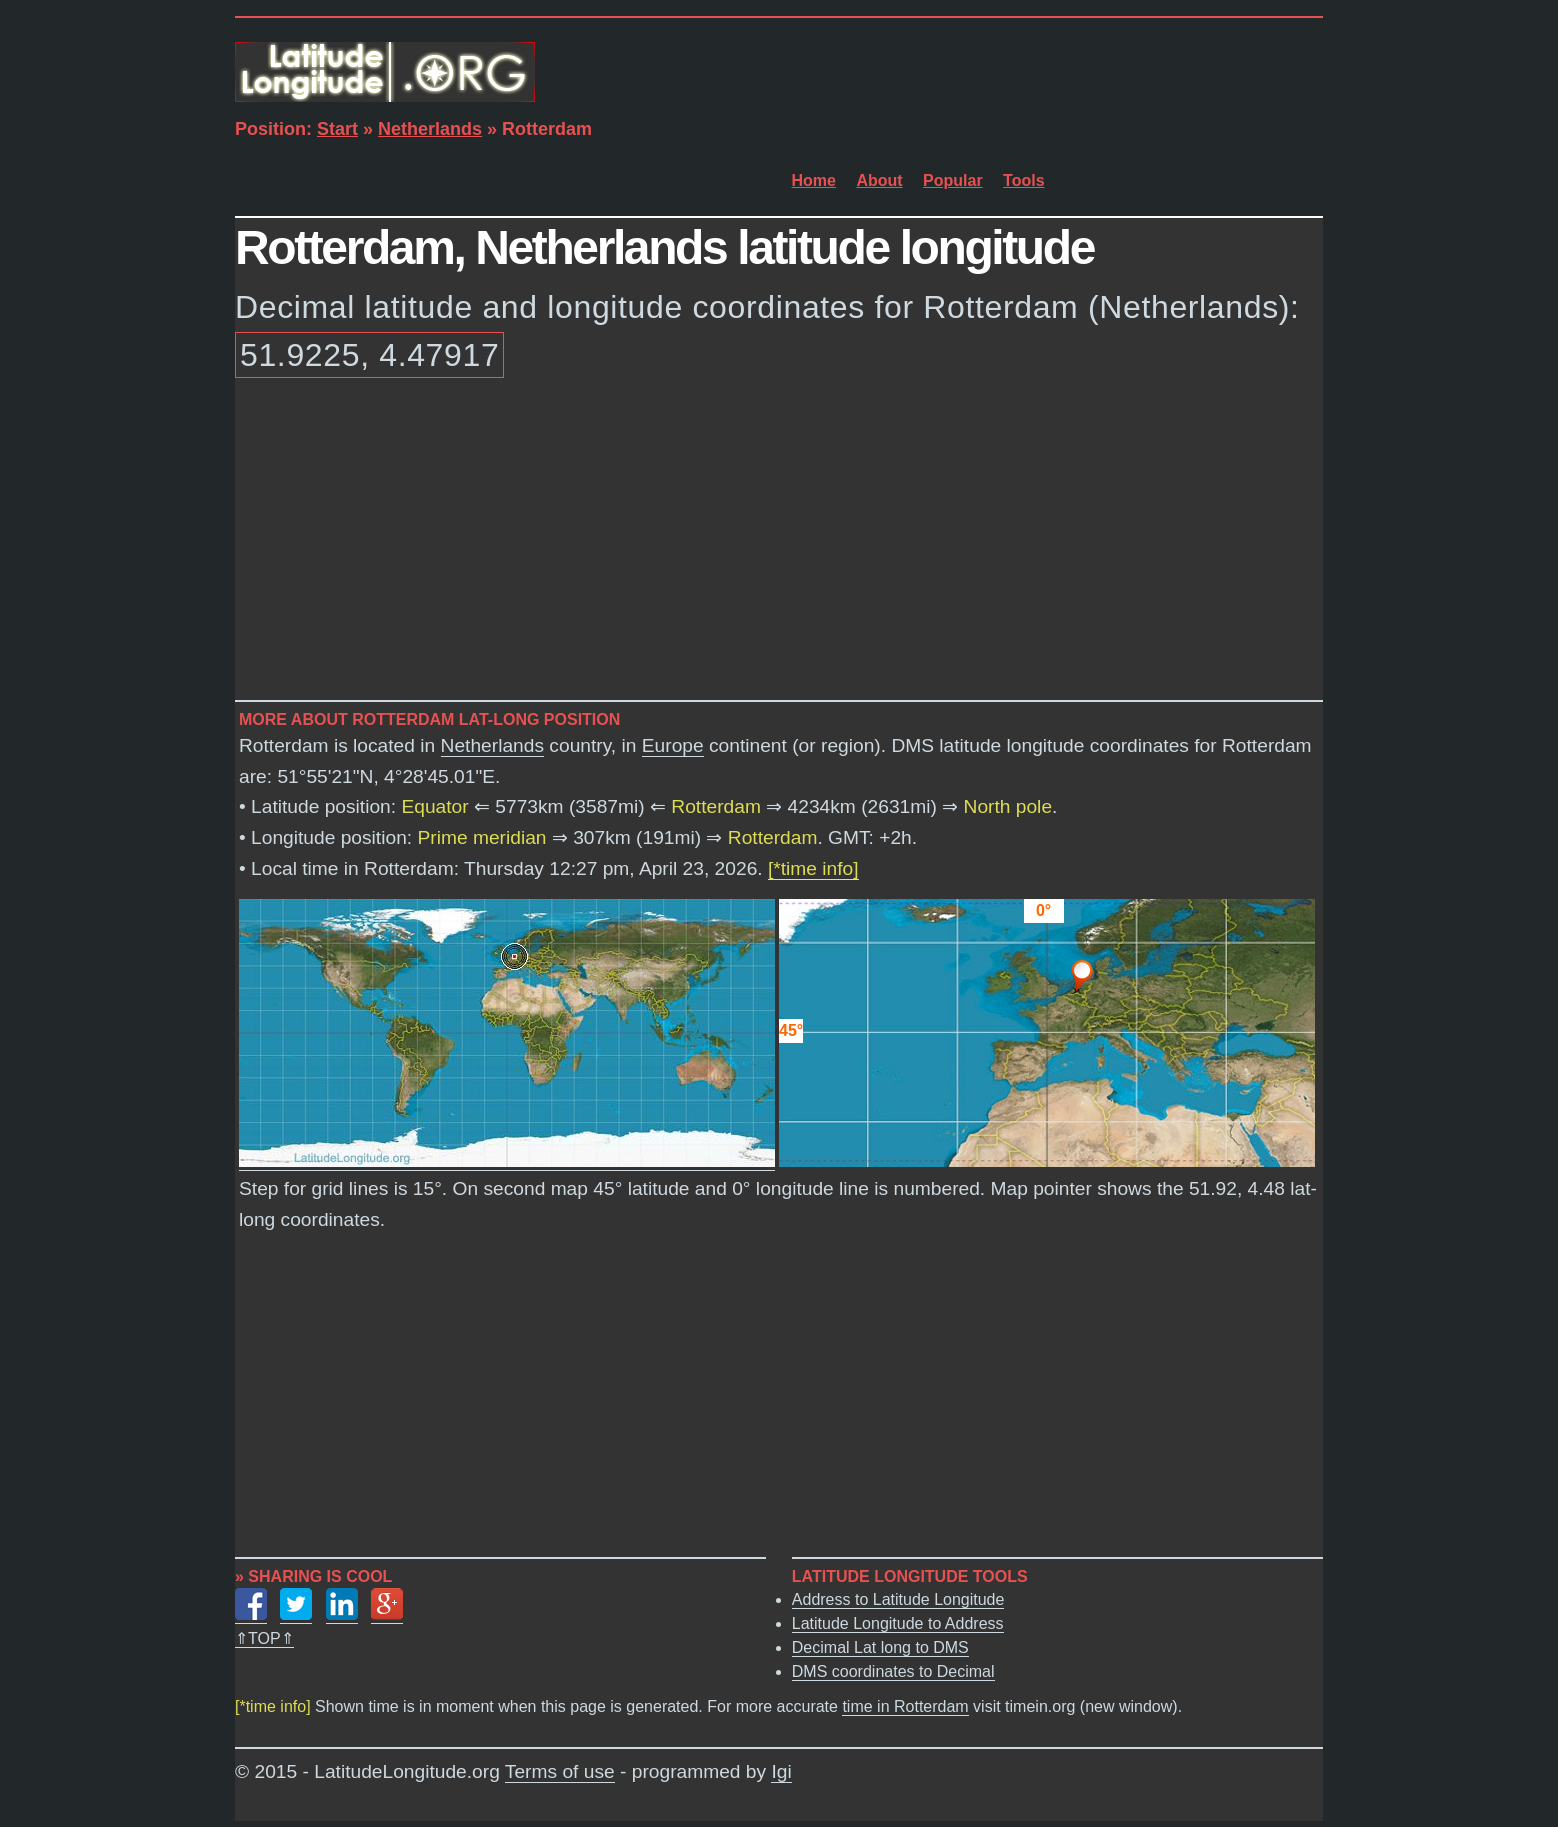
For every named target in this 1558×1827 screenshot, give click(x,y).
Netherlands (430, 129)
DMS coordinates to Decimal (893, 1671)
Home (814, 180)
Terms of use (560, 1771)
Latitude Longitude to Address (898, 1623)
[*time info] (813, 868)
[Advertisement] (779, 543)
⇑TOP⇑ (264, 1638)
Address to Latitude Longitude (898, 1599)
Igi (781, 1771)
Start (337, 129)
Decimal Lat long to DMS (880, 1647)
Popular (953, 180)
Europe (673, 745)
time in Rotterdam (905, 1706)
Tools (1023, 180)
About (879, 180)
